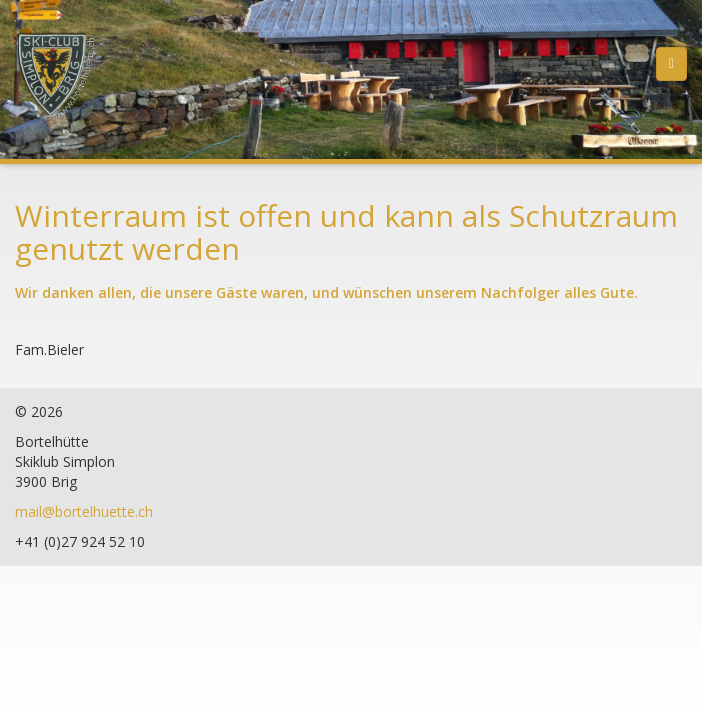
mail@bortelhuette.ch (84, 511)
